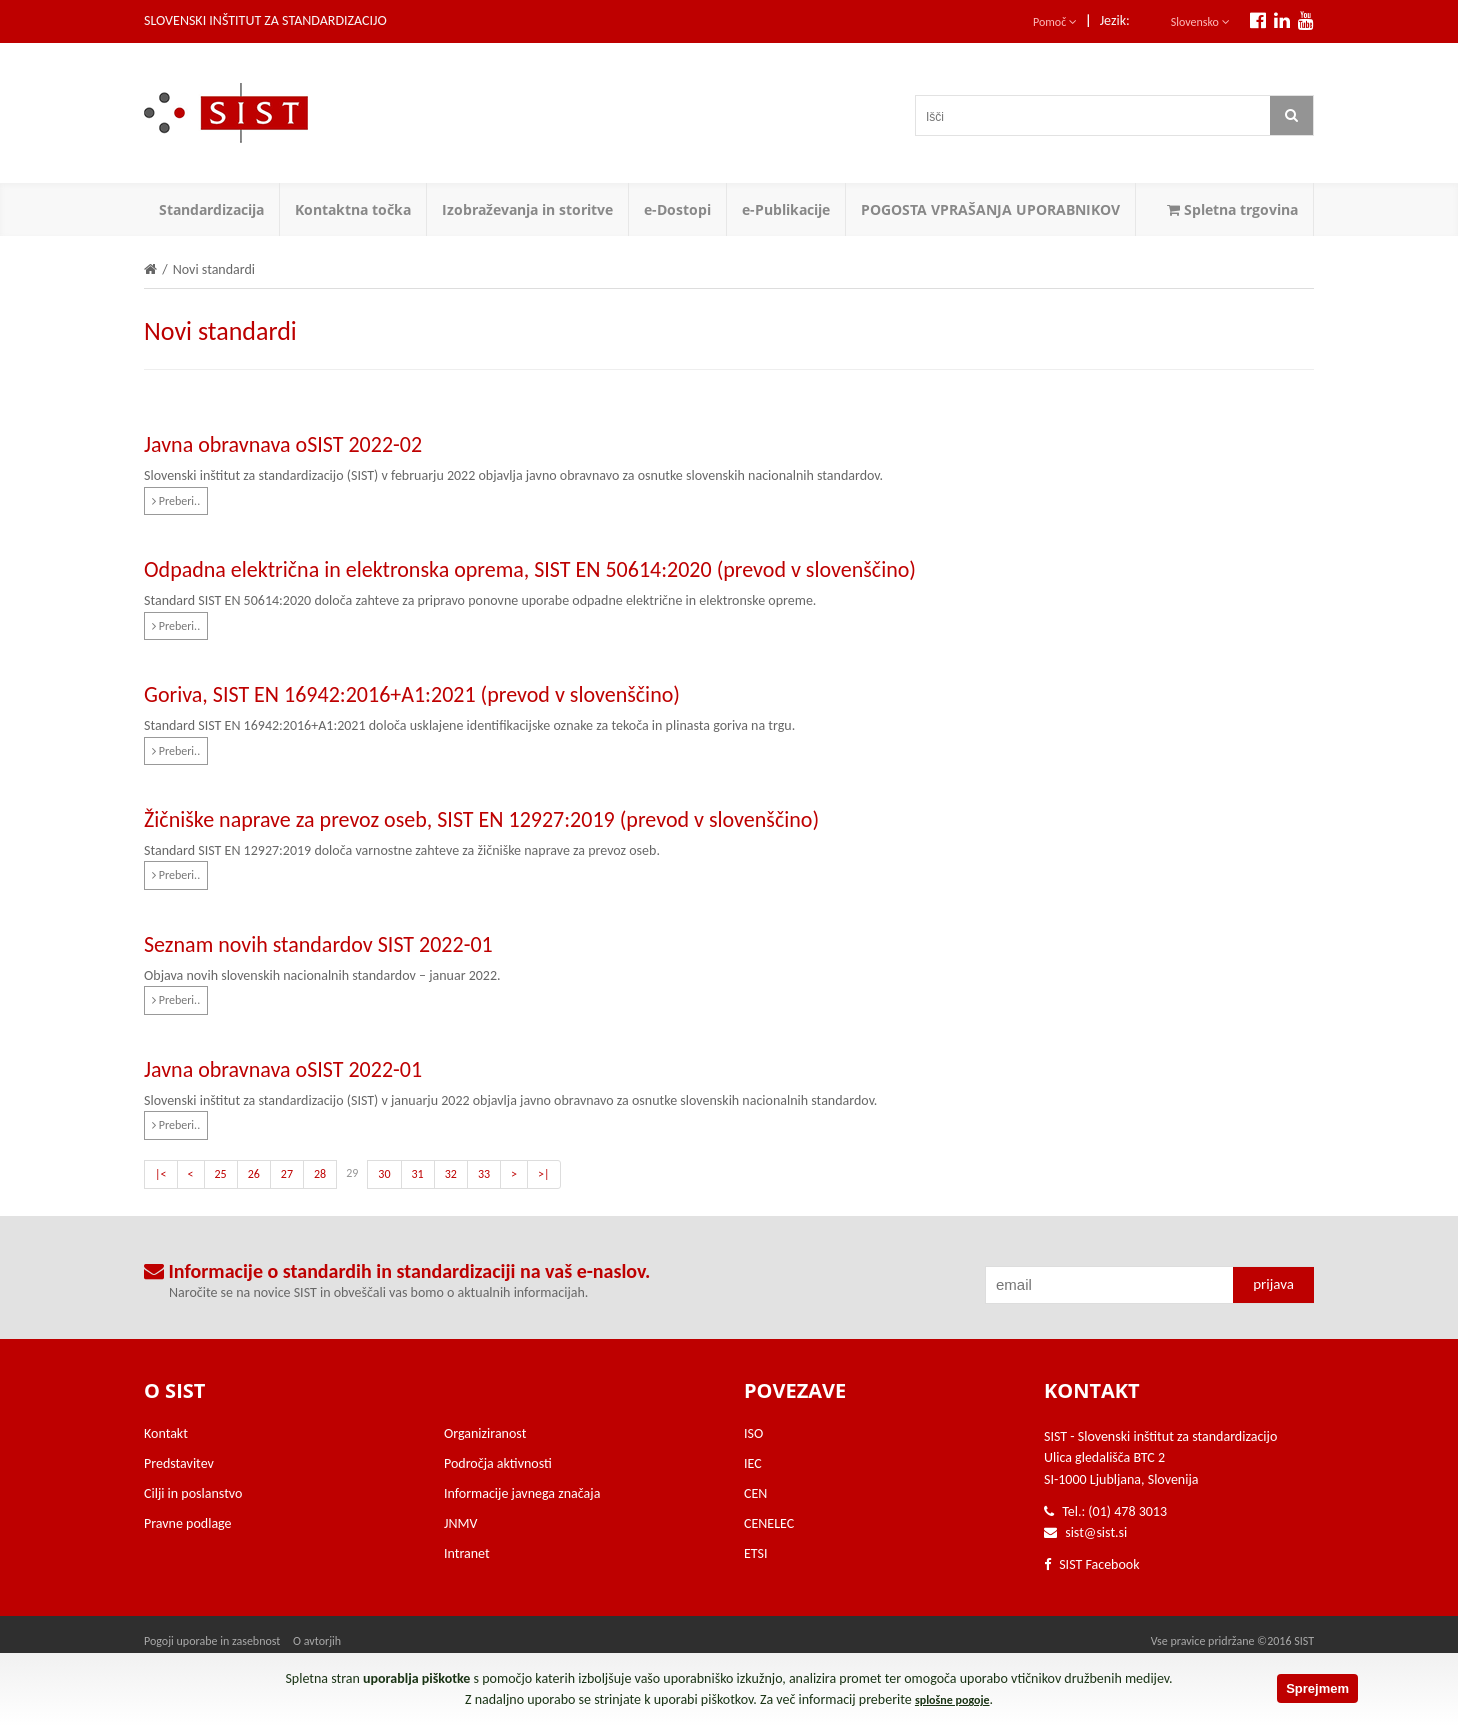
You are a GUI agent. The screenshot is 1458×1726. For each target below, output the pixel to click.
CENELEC (769, 1523)
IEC (753, 1463)
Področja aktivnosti (498, 1463)
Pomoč (1055, 22)
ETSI (756, 1553)
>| (544, 1174)
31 (418, 1174)
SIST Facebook (1092, 1564)
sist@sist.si (1096, 1532)
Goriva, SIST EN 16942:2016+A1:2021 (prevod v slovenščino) (412, 694)
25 (221, 1174)
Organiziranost (485, 1433)
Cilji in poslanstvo (193, 1493)
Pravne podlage (188, 1523)
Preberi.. (176, 501)
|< (161, 1174)
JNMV (460, 1523)
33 (484, 1174)
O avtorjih (317, 1641)
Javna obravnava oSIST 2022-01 (283, 1069)
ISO (753, 1433)
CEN (755, 1493)
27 (287, 1174)
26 (254, 1174)
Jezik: (1115, 20)
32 (451, 1174)
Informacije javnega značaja (522, 1493)
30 (384, 1174)
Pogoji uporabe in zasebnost (212, 1641)
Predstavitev (179, 1463)
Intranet (467, 1553)
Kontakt (166, 1433)
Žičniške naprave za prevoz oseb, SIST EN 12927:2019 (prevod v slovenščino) (481, 819)
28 (320, 1174)
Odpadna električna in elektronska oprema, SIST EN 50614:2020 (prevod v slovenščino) (530, 569)
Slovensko (1200, 22)
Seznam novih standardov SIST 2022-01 (318, 944)
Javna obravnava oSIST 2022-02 (283, 444)
